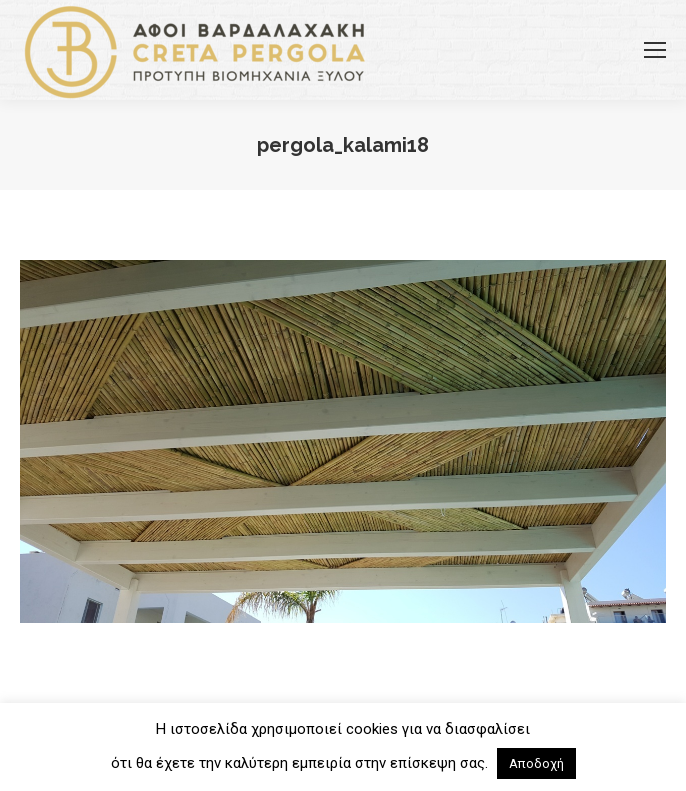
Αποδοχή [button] (536, 763)
